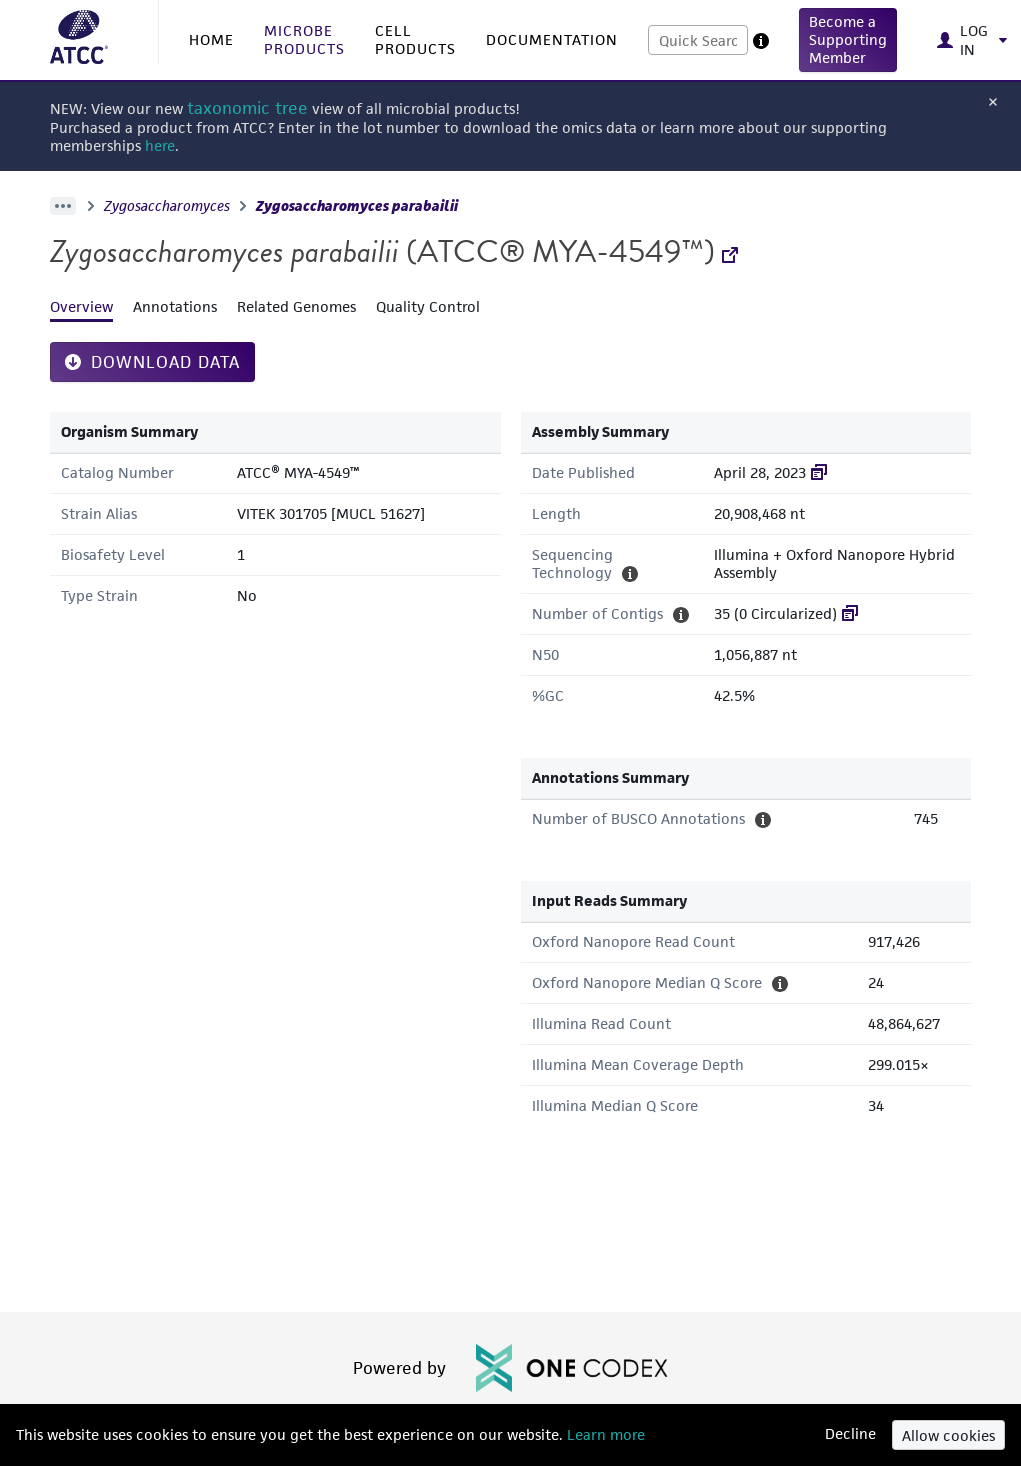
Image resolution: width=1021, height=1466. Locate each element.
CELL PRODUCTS (415, 39)
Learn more (604, 1434)
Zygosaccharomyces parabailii (357, 206)
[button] (848, 40)
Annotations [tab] (175, 306)
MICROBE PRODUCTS (304, 39)
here (160, 145)
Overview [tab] (81, 306)
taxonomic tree (247, 108)
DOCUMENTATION (552, 39)
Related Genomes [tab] (296, 306)
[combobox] (698, 40)
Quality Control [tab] (428, 306)
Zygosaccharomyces (167, 206)
